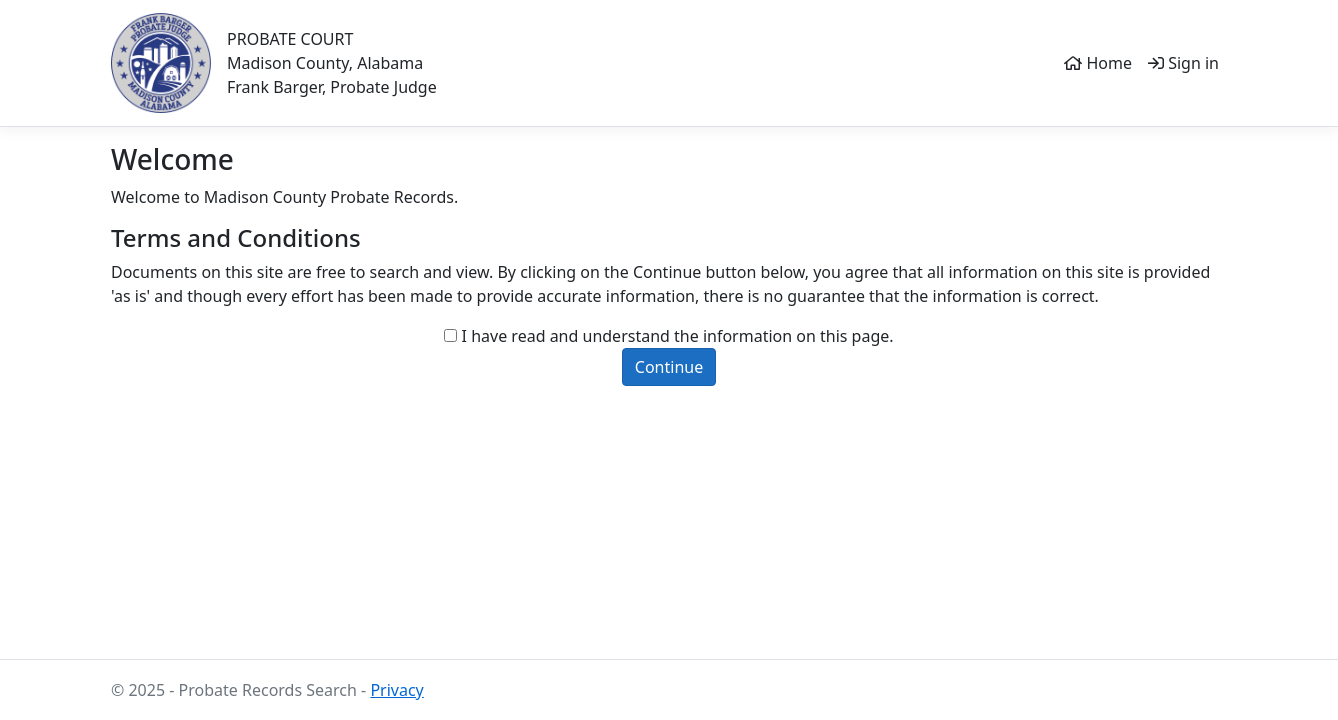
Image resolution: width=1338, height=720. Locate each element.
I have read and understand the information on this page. (678, 336)
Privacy (396, 690)
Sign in (1183, 63)
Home (1098, 63)
